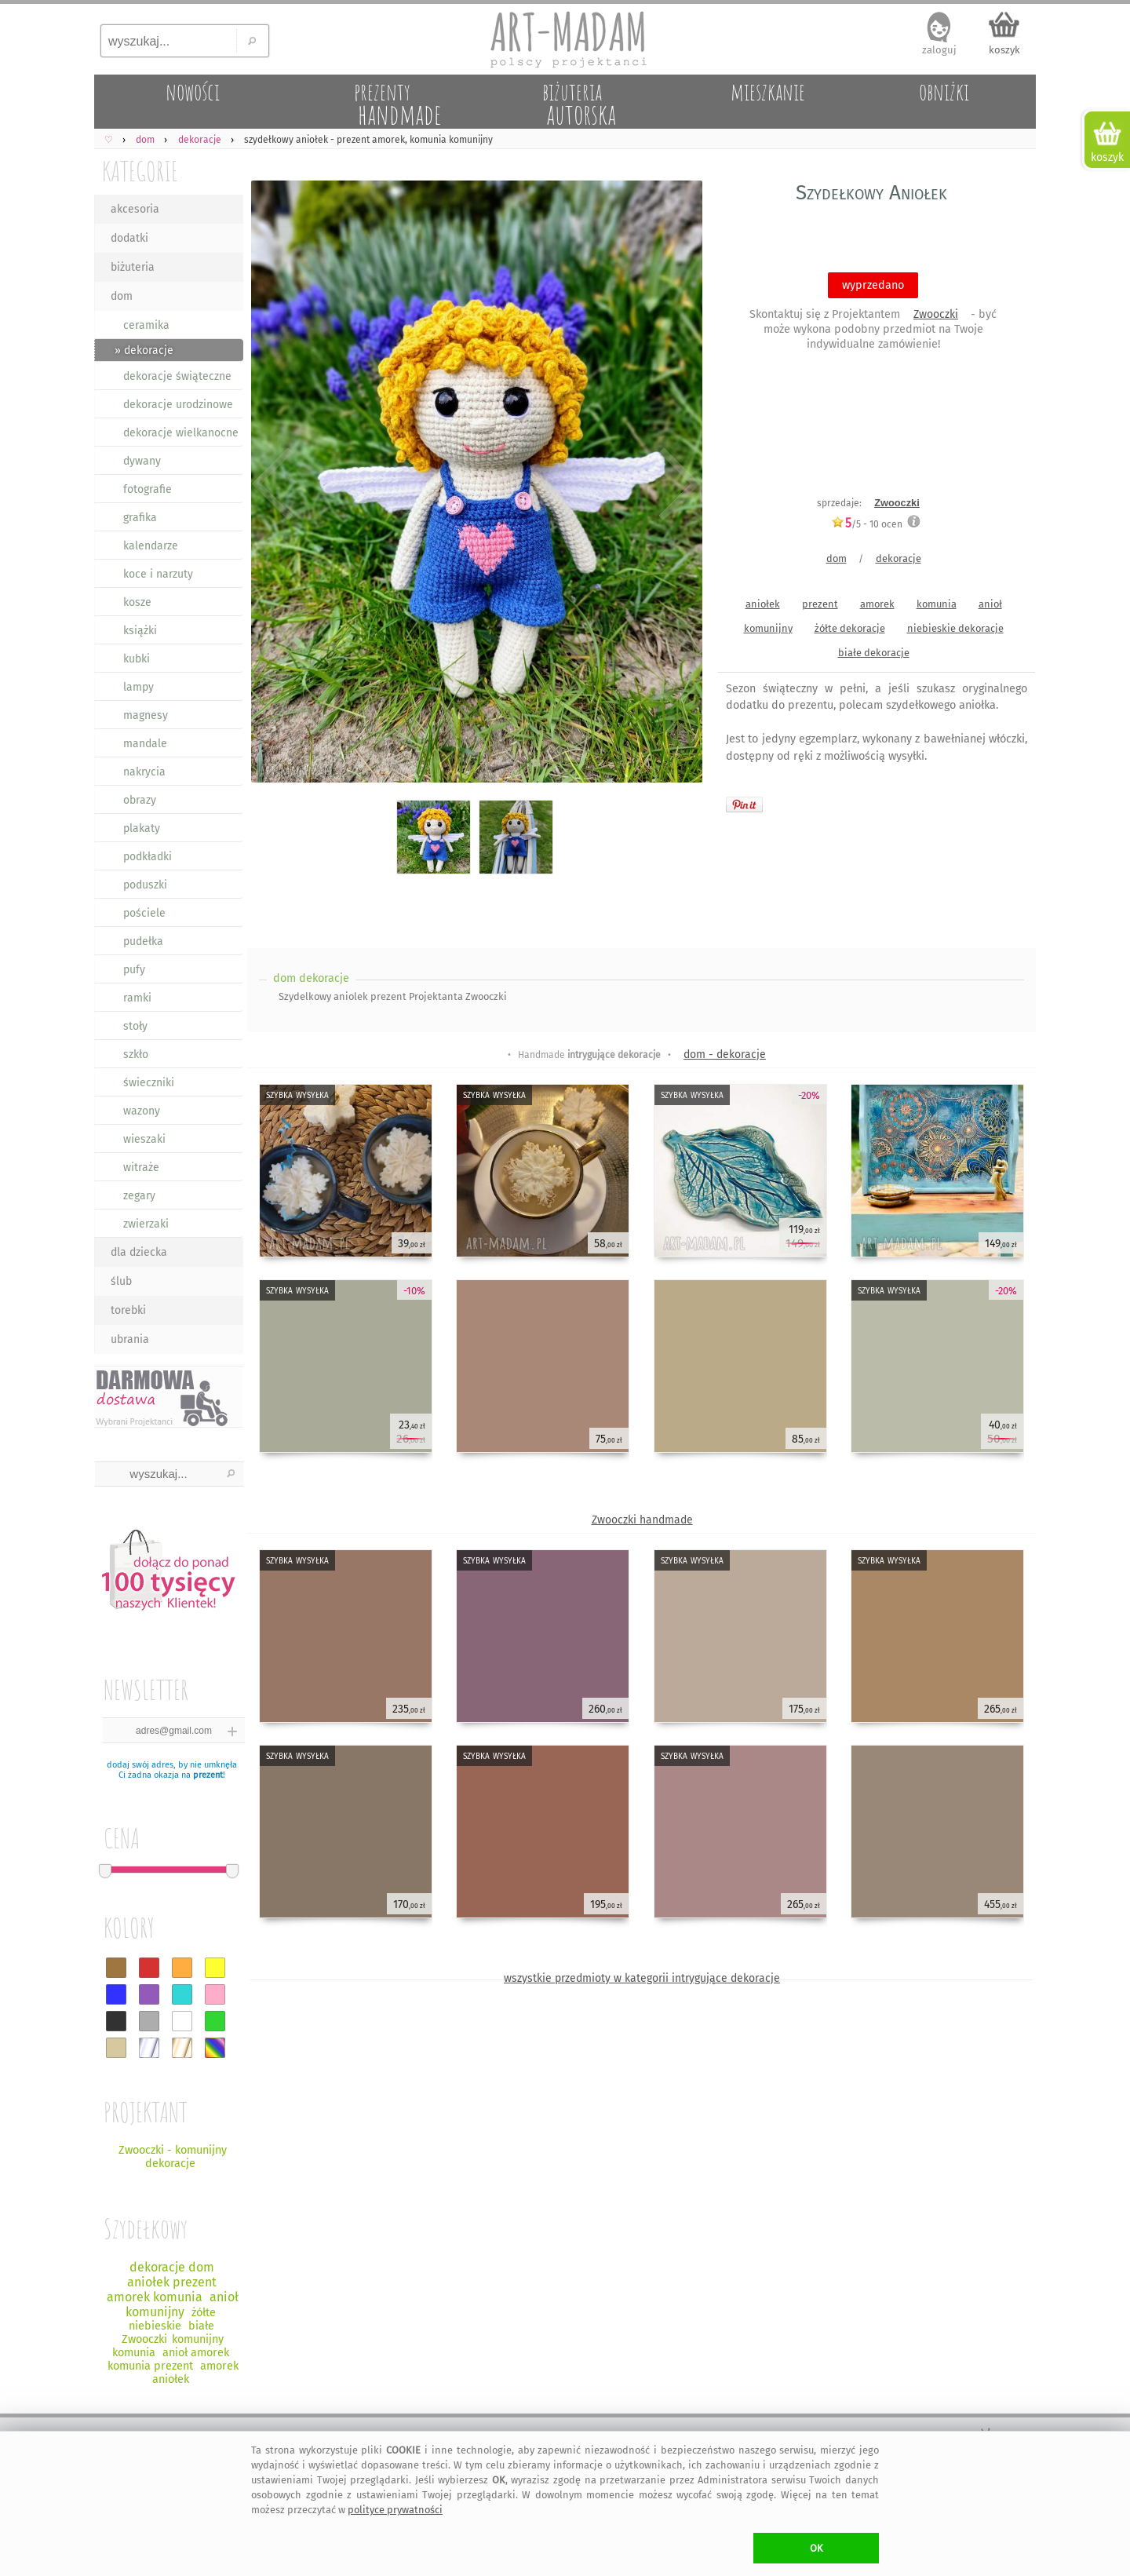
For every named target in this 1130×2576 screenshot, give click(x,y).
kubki (136, 659)
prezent (208, 1775)
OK (816, 2548)
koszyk (1004, 50)
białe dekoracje (873, 653)
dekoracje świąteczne (177, 376)
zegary (139, 1195)
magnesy (145, 715)
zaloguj (939, 50)
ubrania (130, 1339)
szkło (135, 1054)
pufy (134, 969)
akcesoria (135, 209)
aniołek (762, 604)
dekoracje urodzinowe (178, 404)
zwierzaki (146, 1224)
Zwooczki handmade (642, 1520)
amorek (877, 604)
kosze (137, 602)
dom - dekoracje (724, 1054)
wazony (141, 1111)
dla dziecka (139, 1252)
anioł (990, 604)
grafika (140, 517)
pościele (144, 913)
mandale (145, 743)
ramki (137, 998)
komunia (937, 604)
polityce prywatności (395, 2510)
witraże (141, 1167)
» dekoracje (144, 350)
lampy (138, 687)
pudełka (143, 941)
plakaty (141, 828)
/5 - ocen (866, 524)
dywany (142, 461)
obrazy (139, 800)
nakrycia (144, 772)
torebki (128, 1310)
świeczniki (148, 1082)
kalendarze (150, 546)
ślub (121, 1281)
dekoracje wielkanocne (181, 433)
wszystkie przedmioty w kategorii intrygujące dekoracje (642, 1978)
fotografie (147, 489)
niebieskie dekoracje (955, 628)
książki (140, 630)
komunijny (768, 628)
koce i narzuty (158, 574)
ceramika (146, 325)
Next (676, 484)
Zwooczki (935, 314)
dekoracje (898, 558)
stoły (135, 1026)
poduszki (145, 885)
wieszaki (144, 1139)
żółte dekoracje (850, 628)
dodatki (129, 238)
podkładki (147, 856)
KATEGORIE (140, 170)
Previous (272, 484)
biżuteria (133, 267)
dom (122, 296)
